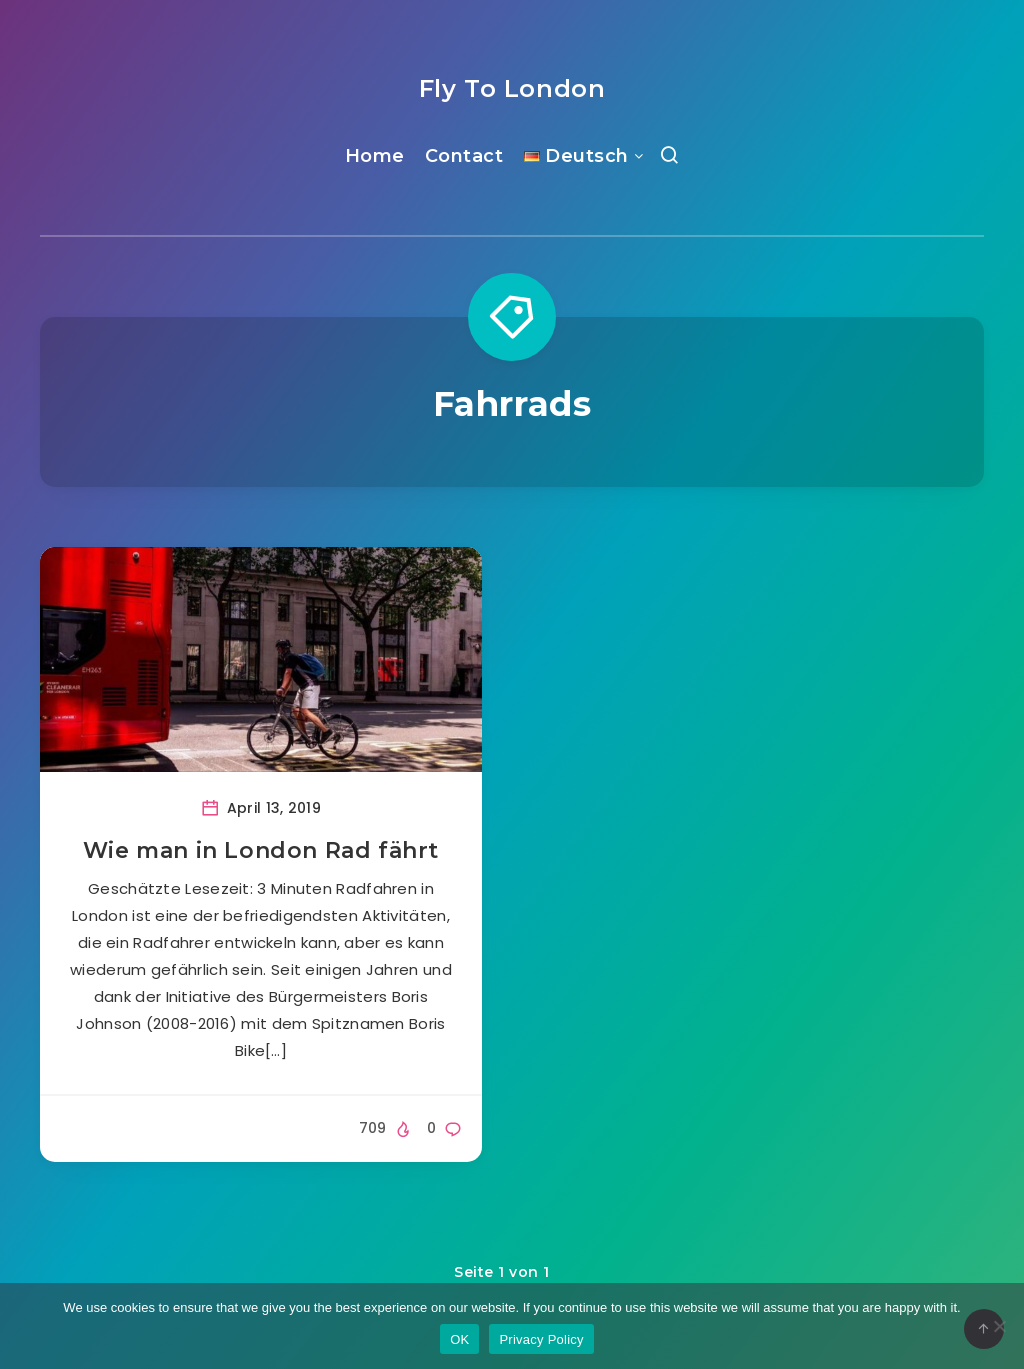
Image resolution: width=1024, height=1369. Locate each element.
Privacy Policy (541, 1339)
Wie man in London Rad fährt (261, 850)
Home (375, 156)
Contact (464, 156)
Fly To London (512, 88)
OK (459, 1339)
